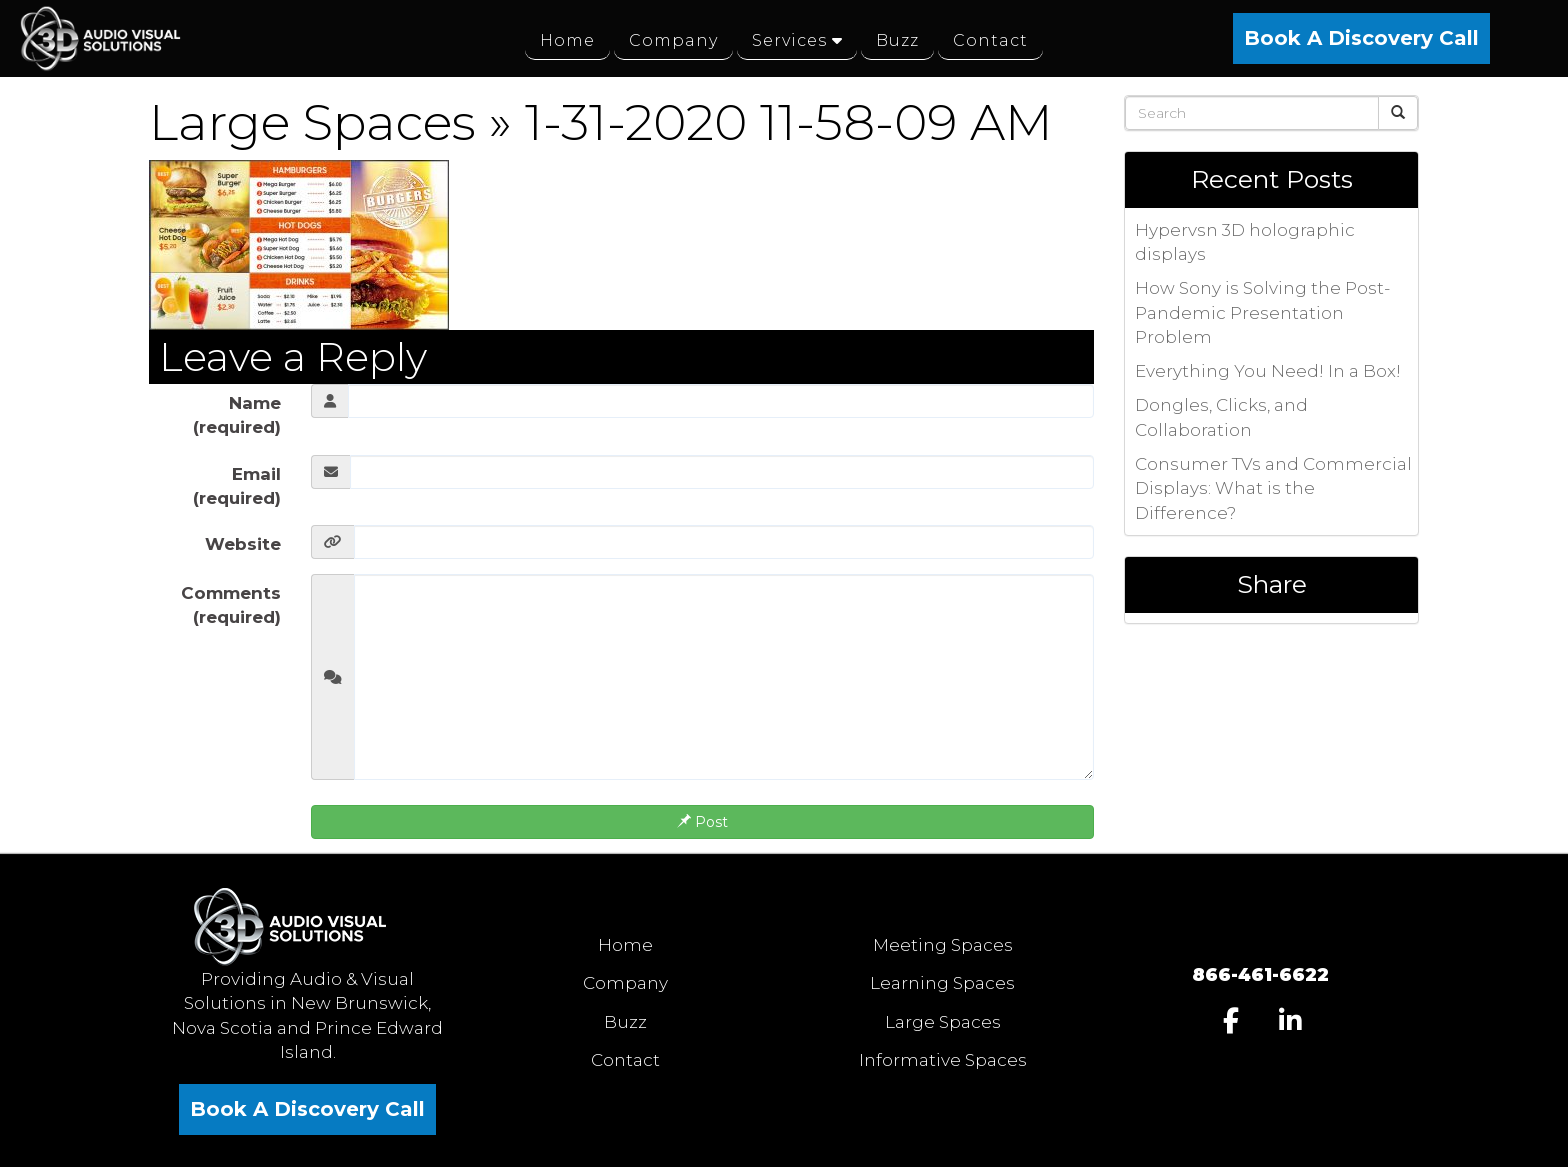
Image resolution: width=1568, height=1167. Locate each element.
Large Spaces (312, 122)
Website (243, 544)
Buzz (625, 1022)
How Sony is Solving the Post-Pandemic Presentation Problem (1262, 312)
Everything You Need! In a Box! (1268, 371)
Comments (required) (231, 605)
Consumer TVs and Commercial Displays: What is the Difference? (1273, 488)
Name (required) (237, 415)
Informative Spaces (943, 1060)
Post (702, 822)
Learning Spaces (942, 983)
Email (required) (237, 486)
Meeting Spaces (943, 945)
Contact (625, 1060)
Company (625, 983)
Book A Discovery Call (1361, 38)
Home (625, 945)
